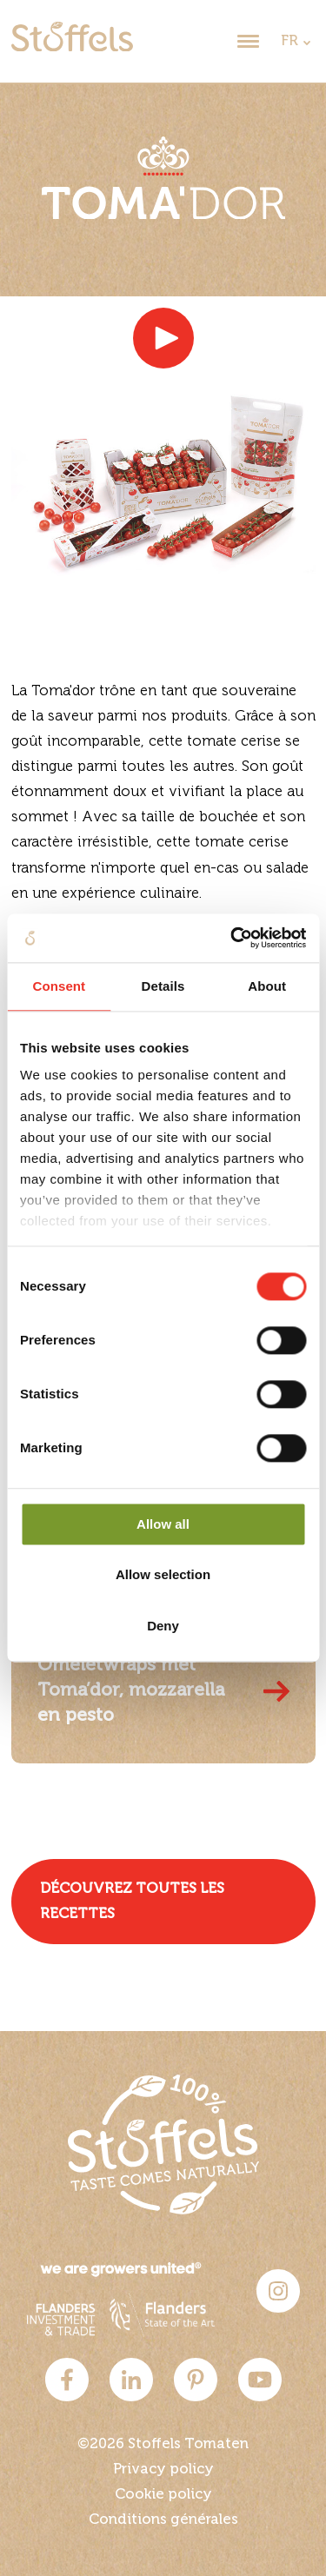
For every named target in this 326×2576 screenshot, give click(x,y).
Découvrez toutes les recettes (132, 1902)
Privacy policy (163, 2469)
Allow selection (163, 1575)
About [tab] (267, 986)
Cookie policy (163, 2494)
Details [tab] (163, 986)
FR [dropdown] (289, 41)
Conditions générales (163, 2520)
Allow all (163, 1524)
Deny (163, 1625)
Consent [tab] (58, 986)
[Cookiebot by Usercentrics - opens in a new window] (232, 937)
